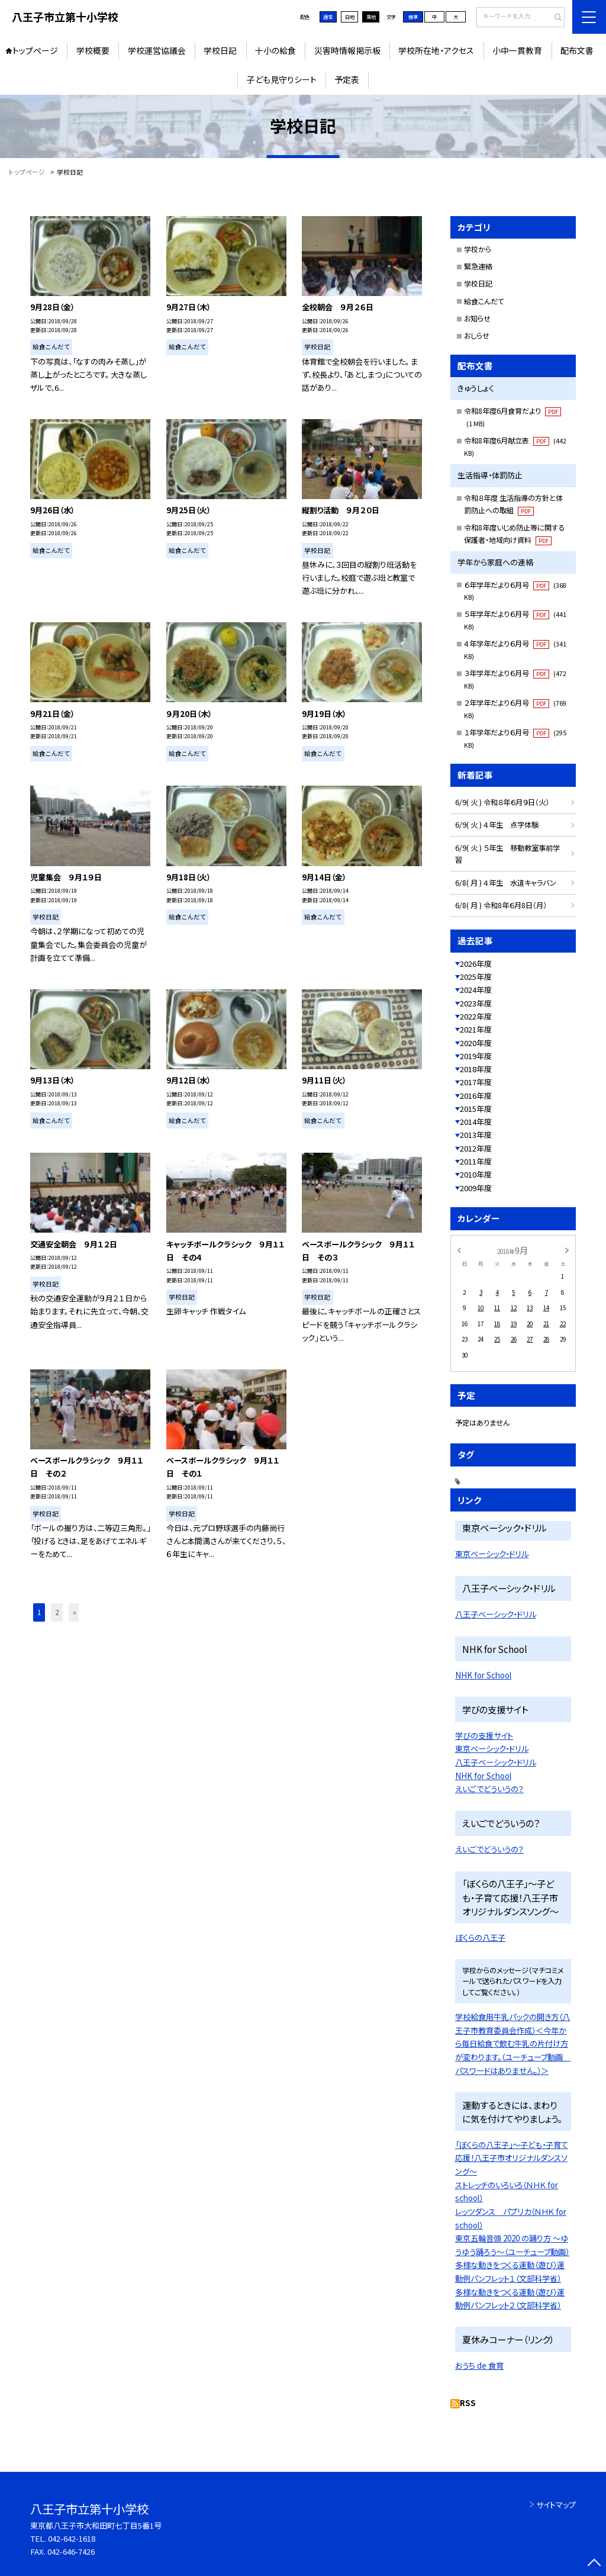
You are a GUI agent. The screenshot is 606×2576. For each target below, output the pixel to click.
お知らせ (477, 318)
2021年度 (476, 1029)
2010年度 (476, 1174)
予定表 (346, 79)
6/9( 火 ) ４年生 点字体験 (497, 824)
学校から (477, 249)
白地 (349, 16)
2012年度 (476, 1148)
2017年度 (476, 1082)
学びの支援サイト (484, 1735)
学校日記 (220, 50)
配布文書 (577, 50)
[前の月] (458, 1250)
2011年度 (476, 1161)
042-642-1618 (71, 2538)
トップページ (35, 50)
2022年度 (476, 1016)
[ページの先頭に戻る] (594, 2564)
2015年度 (476, 1108)
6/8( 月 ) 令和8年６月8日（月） (501, 905)
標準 (413, 16)
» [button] (74, 1612)
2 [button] (57, 1612)
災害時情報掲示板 (347, 50)
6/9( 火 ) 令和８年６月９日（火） (502, 802)
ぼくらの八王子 (480, 1937)
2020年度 (476, 1043)
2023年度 (476, 1003)
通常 (328, 16)
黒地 (371, 16)
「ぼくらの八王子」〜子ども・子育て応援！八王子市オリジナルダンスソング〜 (511, 2158)
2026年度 (476, 963)
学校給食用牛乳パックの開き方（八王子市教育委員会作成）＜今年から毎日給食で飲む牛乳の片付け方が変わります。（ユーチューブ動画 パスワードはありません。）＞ (512, 2043)
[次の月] (567, 1250)
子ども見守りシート (282, 79)
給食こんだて (484, 301)
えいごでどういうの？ (489, 1788)
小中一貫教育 (517, 50)
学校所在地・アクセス (436, 50)
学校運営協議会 (157, 50)
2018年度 (476, 1069)
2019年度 (476, 1056)
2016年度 (476, 1095)
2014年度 (476, 1121)
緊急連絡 (478, 266)
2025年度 (476, 976)
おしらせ (476, 335)
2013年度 (476, 1134)
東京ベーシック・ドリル (491, 1553)
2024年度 (476, 989)
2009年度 (476, 1188)
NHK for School (483, 1675)
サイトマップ (556, 2504)
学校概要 (92, 50)
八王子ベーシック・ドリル (495, 1614)
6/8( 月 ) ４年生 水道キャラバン (505, 882)
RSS (468, 2402)
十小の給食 (275, 50)
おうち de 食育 (479, 2365)
